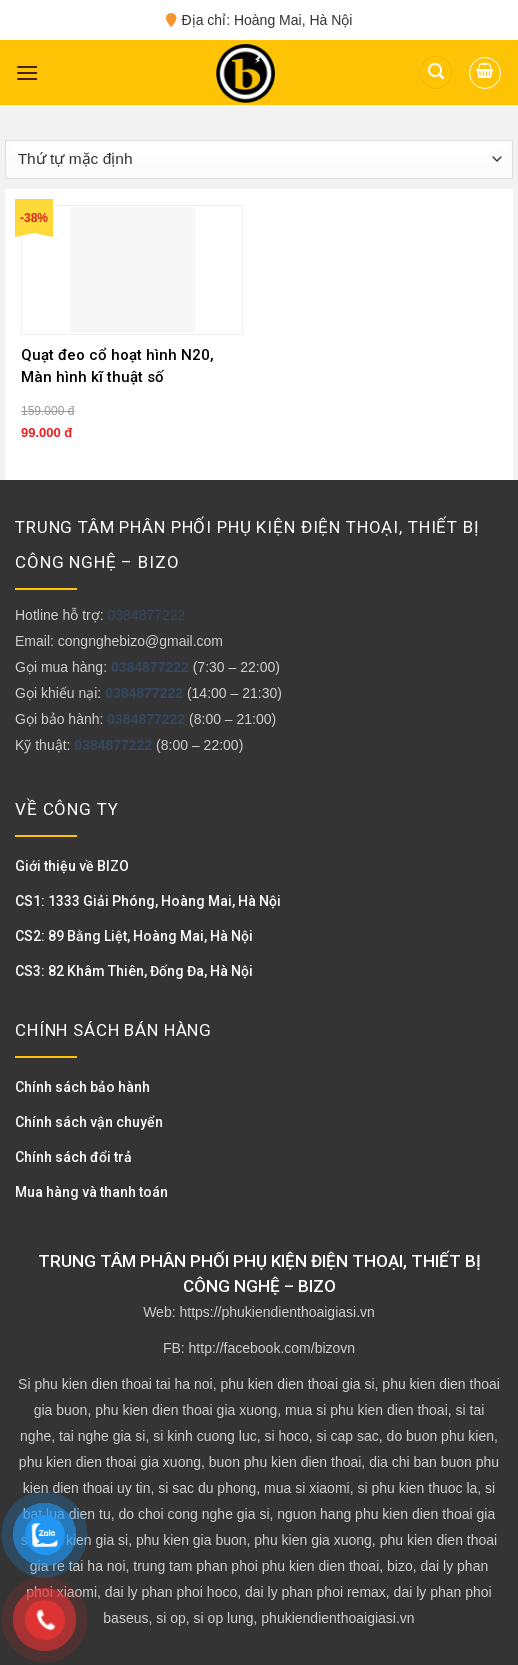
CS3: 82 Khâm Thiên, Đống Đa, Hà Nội (134, 971)
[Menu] (27, 72)
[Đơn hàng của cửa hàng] (259, 159)
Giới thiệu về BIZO (72, 866)
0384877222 (146, 615)
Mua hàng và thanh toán (91, 1192)
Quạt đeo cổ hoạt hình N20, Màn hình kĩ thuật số (117, 366)
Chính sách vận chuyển (89, 1122)
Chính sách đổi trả (73, 1157)
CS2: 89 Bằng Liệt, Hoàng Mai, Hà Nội (134, 936)
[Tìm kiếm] (436, 72)
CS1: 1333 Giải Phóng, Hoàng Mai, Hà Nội (148, 901)
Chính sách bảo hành (82, 1087)
